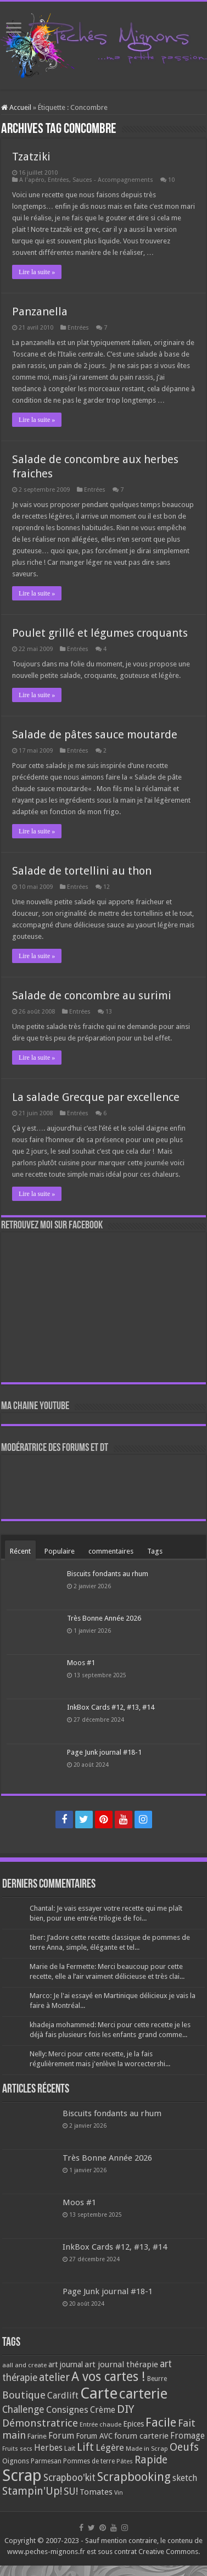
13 (108, 1011)
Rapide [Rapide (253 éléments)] (151, 2459)
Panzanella (40, 311)
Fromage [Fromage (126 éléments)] (187, 2436)
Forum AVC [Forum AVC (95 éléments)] (94, 2436)
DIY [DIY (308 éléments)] (125, 2409)
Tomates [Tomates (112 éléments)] (96, 2492)
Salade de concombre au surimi (91, 995)
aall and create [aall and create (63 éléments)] (24, 2365)
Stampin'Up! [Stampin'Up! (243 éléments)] (32, 2491)
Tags (155, 1551)
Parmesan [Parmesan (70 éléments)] (46, 2461)
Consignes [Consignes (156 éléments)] (67, 2409)
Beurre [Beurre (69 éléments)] (157, 2379)
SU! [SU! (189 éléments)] (71, 2491)
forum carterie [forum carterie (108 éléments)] (141, 2436)
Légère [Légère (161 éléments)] (110, 2447)
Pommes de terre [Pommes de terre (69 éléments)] (89, 2461)
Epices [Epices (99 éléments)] (133, 2423)
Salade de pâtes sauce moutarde (94, 734)
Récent (20, 1551)
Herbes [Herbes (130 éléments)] (48, 2448)
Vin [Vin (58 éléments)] (118, 2492)
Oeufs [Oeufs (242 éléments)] (184, 2447)
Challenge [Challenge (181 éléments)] (23, 2409)
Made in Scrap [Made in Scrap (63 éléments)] (147, 2448)
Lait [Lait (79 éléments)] (69, 2448)
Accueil (16, 107)
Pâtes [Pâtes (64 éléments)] (124, 2461)
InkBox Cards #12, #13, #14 (110, 1707)
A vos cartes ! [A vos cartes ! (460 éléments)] (108, 2376)
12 (106, 887)
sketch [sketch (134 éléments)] (184, 2478)
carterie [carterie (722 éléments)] (143, 2393)
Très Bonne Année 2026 (104, 1618)
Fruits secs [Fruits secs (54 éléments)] (17, 2448)
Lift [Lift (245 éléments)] (85, 2447)
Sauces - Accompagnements (112, 179)
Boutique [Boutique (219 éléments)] (24, 2395)
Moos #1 (81, 1663)
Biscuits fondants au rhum (107, 1574)
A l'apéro (31, 179)
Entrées (58, 179)
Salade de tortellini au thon (82, 870)
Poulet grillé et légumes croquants (100, 632)
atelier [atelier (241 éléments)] (54, 2377)
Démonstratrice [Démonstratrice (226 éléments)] (40, 2423)
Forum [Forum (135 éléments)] (61, 2435)
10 (171, 179)
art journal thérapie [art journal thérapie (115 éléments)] (121, 2364)
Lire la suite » (37, 272)
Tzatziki (31, 156)
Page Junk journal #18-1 (104, 1752)
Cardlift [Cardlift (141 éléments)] (63, 2395)
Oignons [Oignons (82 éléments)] (15, 2461)
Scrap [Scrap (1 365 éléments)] (22, 2475)
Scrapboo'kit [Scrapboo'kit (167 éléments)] (69, 2477)
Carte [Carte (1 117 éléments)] (99, 2393)
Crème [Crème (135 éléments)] (102, 2410)
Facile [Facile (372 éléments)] (161, 2422)
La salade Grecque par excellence (96, 1097)
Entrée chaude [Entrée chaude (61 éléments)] (100, 2424)
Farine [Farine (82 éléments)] (37, 2436)
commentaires (110, 1551)
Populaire (59, 1551)
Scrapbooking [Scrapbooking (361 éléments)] (134, 2477)
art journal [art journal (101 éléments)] (65, 2364)
